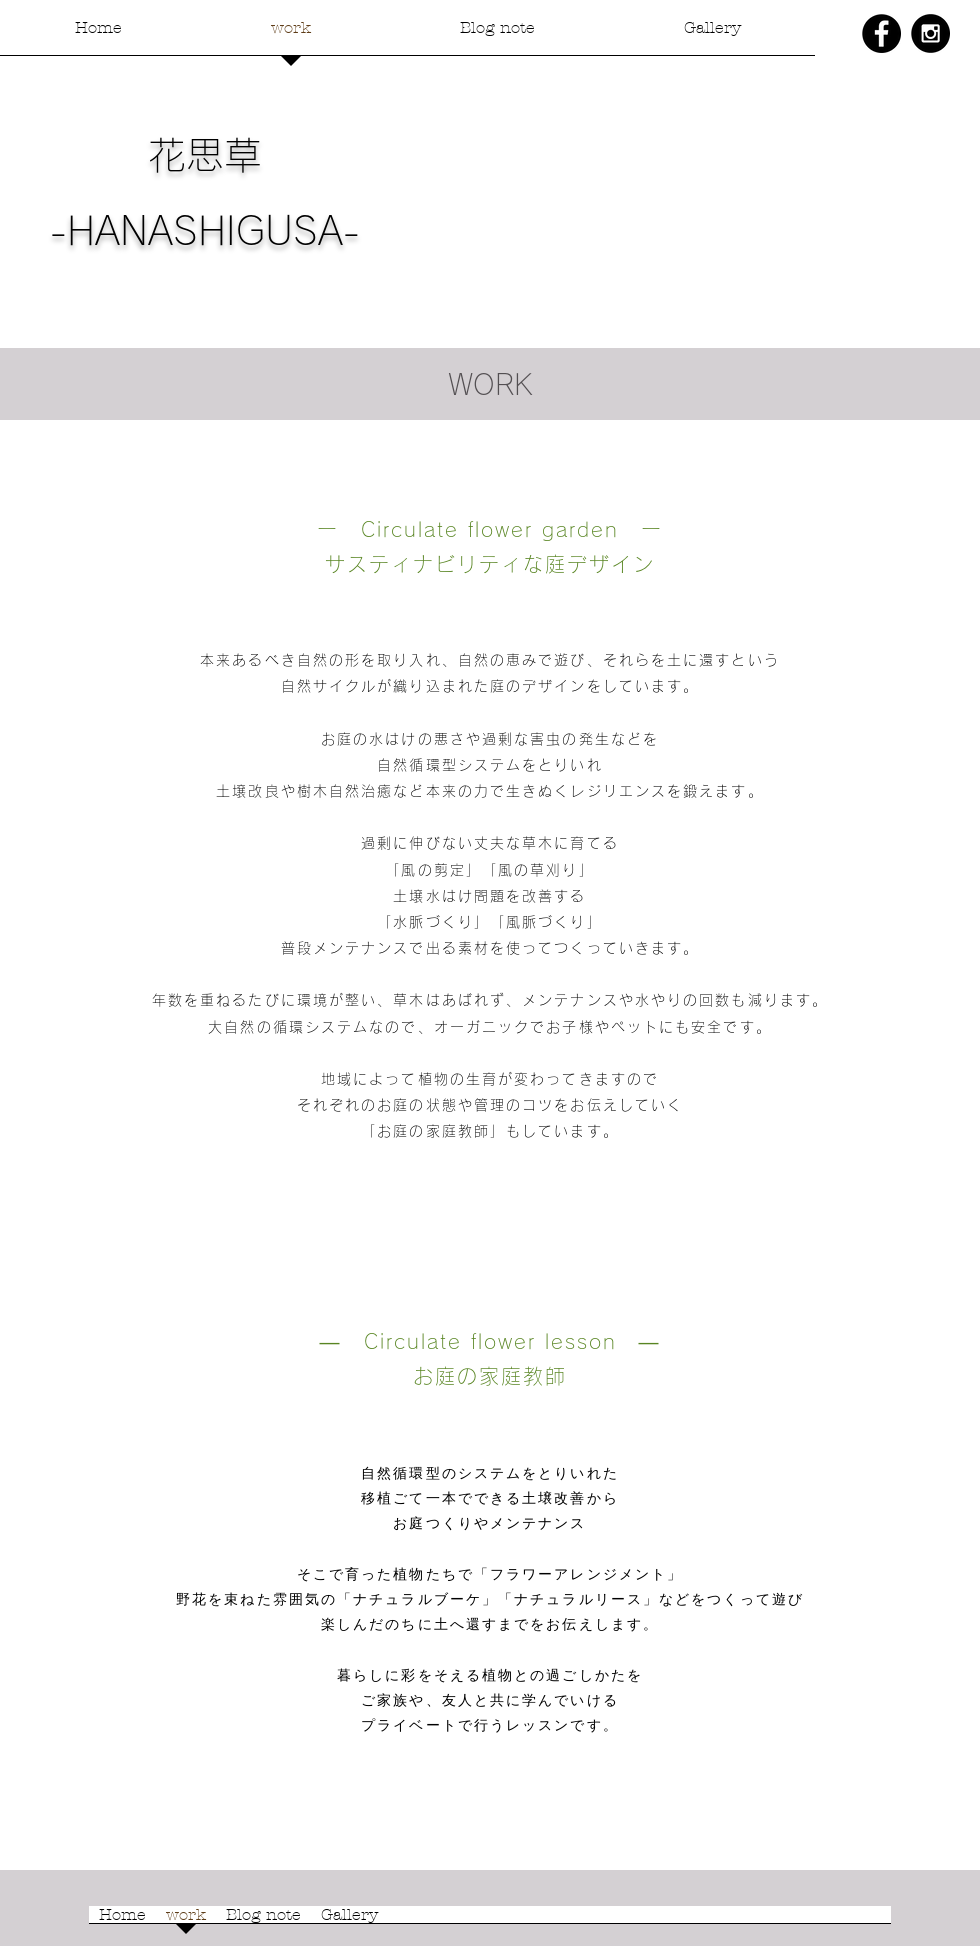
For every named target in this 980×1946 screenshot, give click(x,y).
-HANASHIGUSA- (205, 231)
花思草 (205, 155)
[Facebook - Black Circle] (881, 33)
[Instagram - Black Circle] (930, 33)
